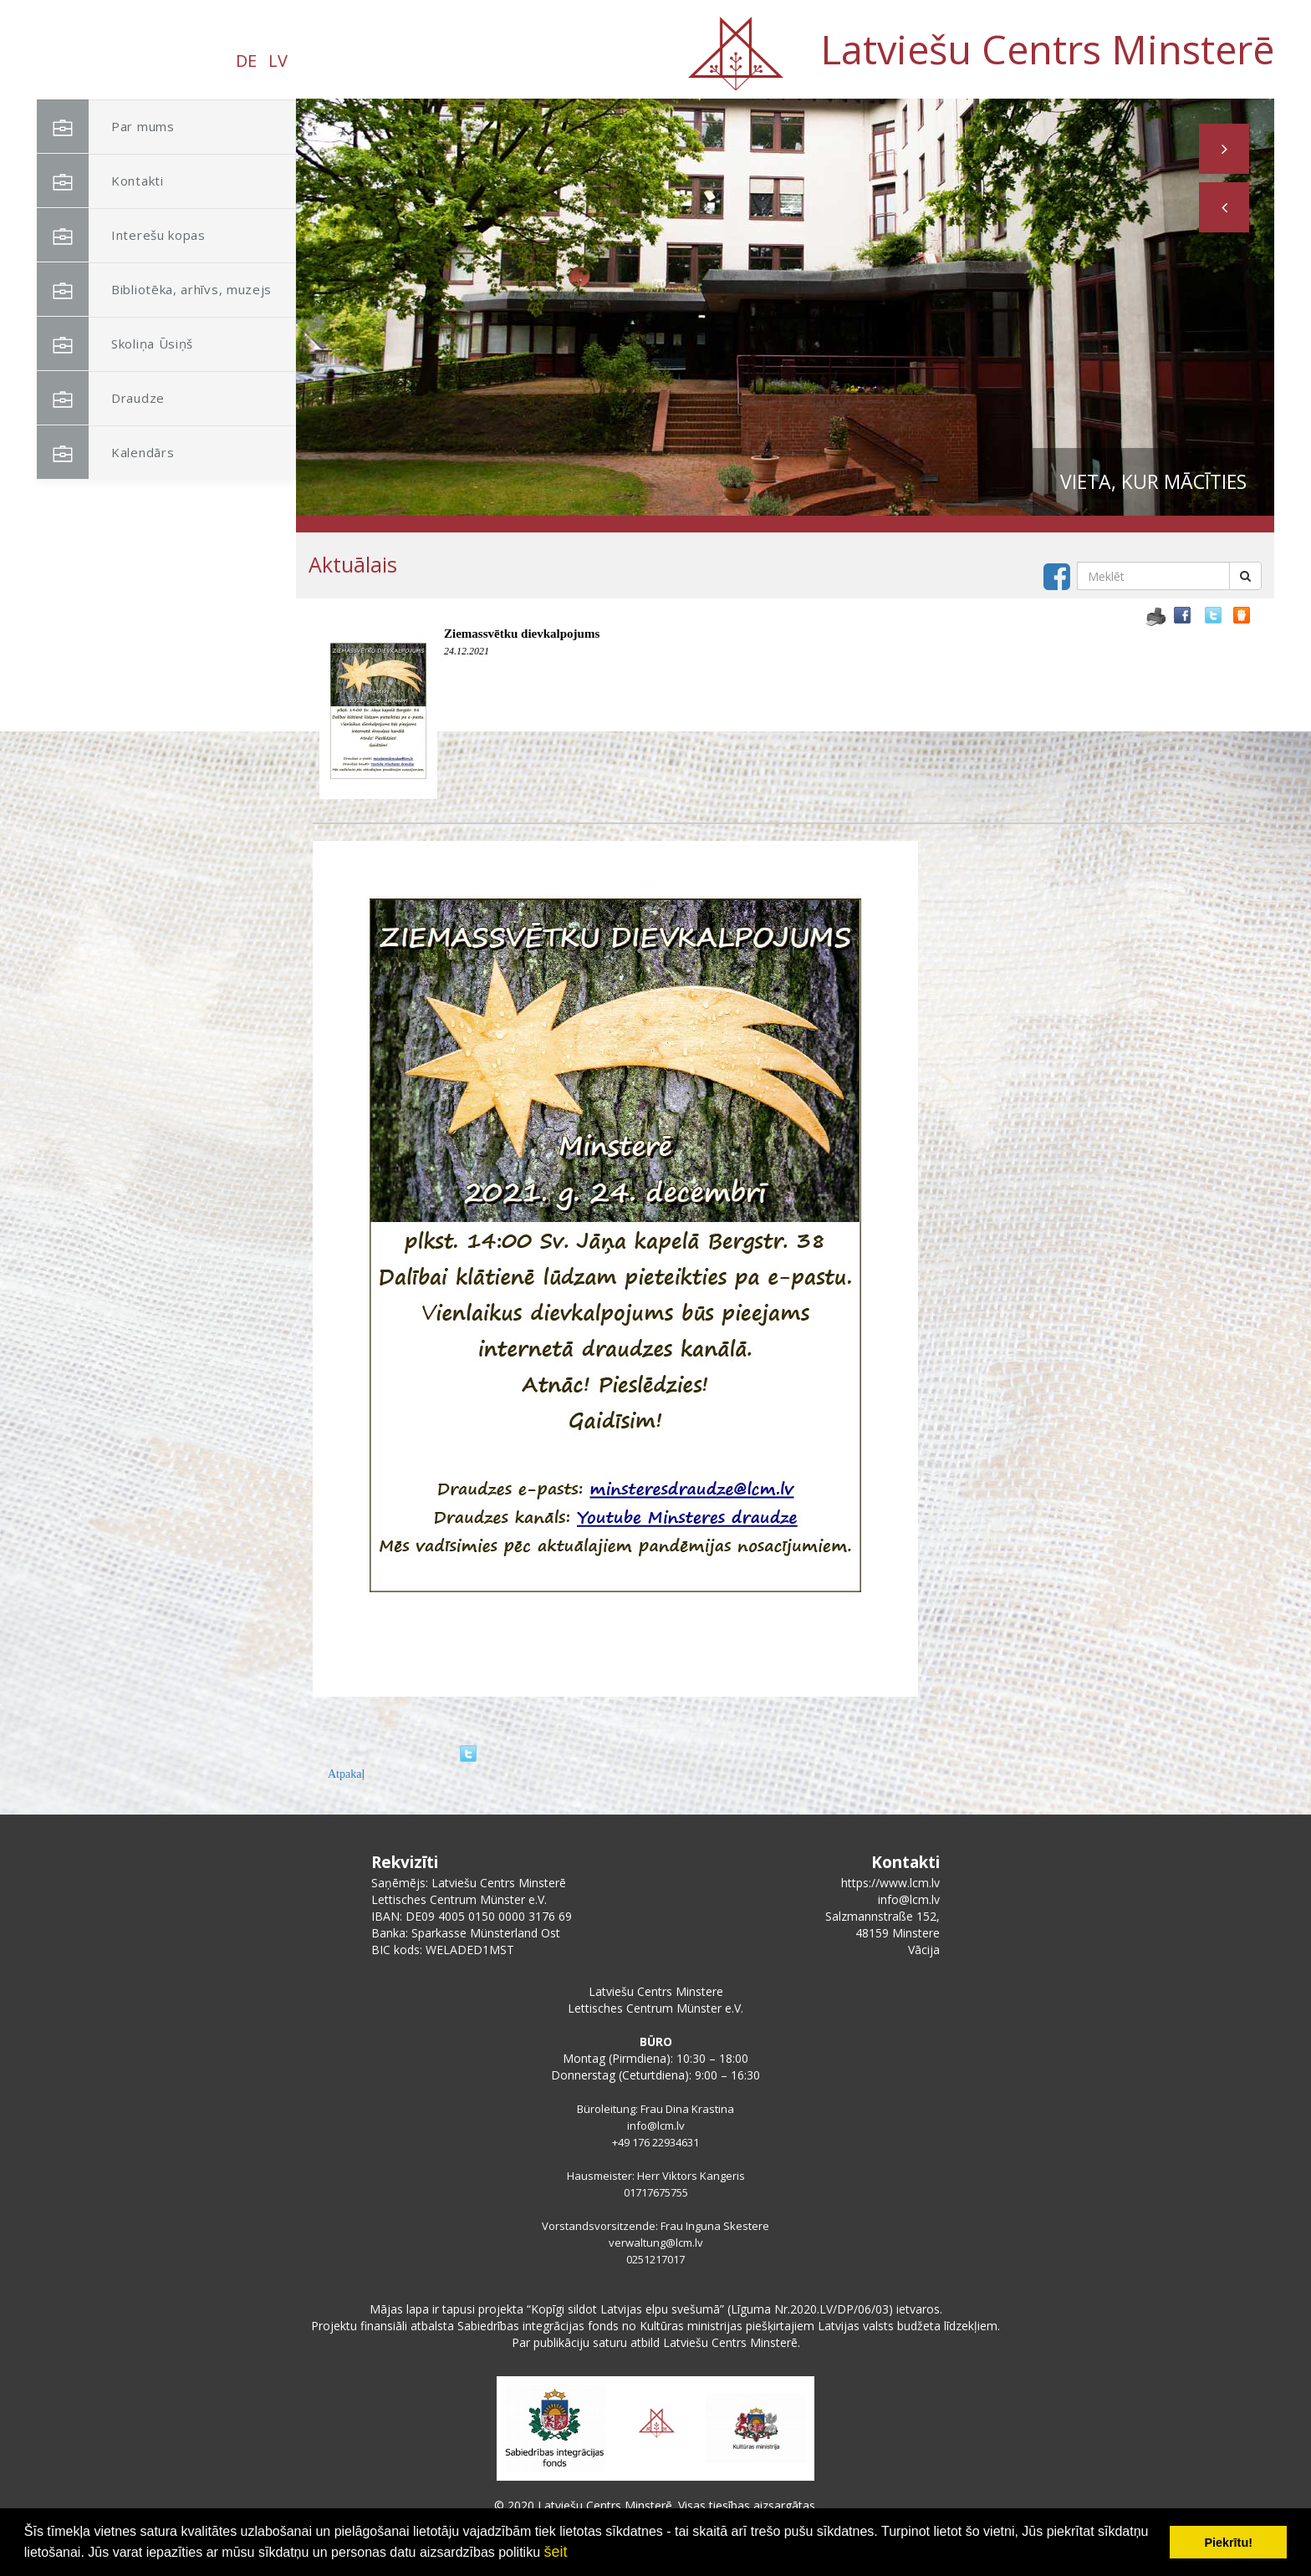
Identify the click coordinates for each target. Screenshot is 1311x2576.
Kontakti (100, 181)
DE (246, 60)
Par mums (106, 126)
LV (278, 60)
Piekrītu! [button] (1228, 2542)
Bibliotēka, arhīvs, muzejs (154, 289)
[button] (1224, 207)
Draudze (101, 398)
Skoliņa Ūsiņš (115, 344)
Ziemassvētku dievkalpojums (521, 633)
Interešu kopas (121, 235)
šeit (555, 2551)
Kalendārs (105, 452)
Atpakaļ (346, 1774)
